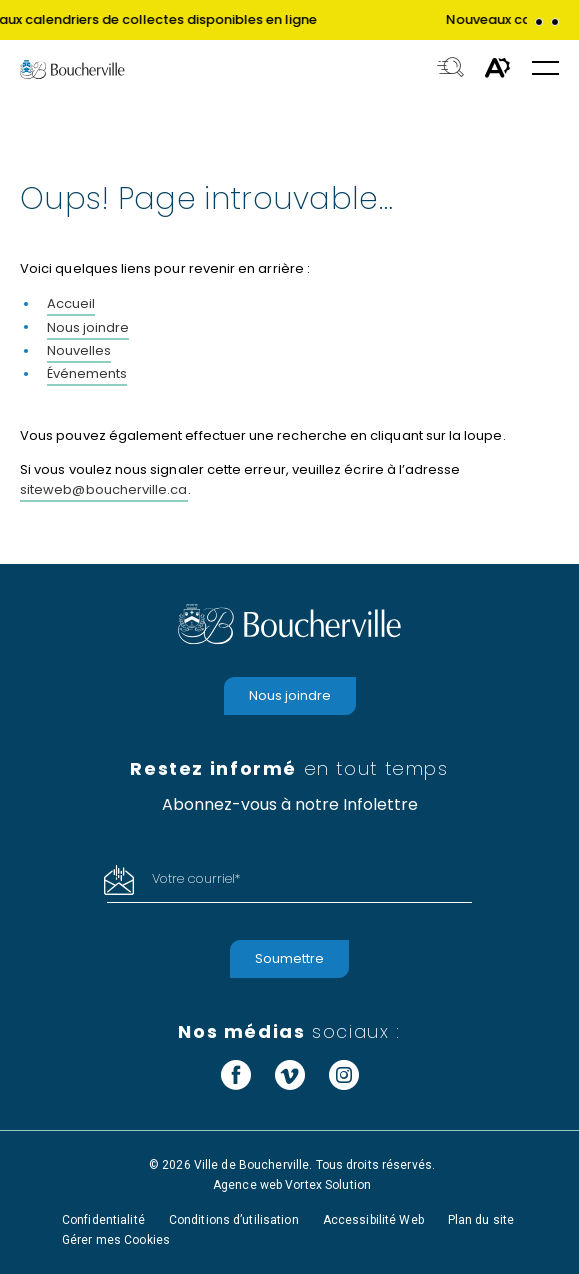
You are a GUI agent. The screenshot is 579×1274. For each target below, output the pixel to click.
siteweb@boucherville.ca (104, 489)
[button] (539, 22)
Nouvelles (79, 350)
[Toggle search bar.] (450, 69)
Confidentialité (103, 1220)
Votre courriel (196, 878)
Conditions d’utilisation (234, 1220)
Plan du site (481, 1220)
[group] (289, 20)
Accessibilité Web (373, 1220)
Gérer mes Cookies (116, 1240)
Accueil (71, 303)
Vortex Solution (328, 1185)
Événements (87, 373)
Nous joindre (88, 327)
